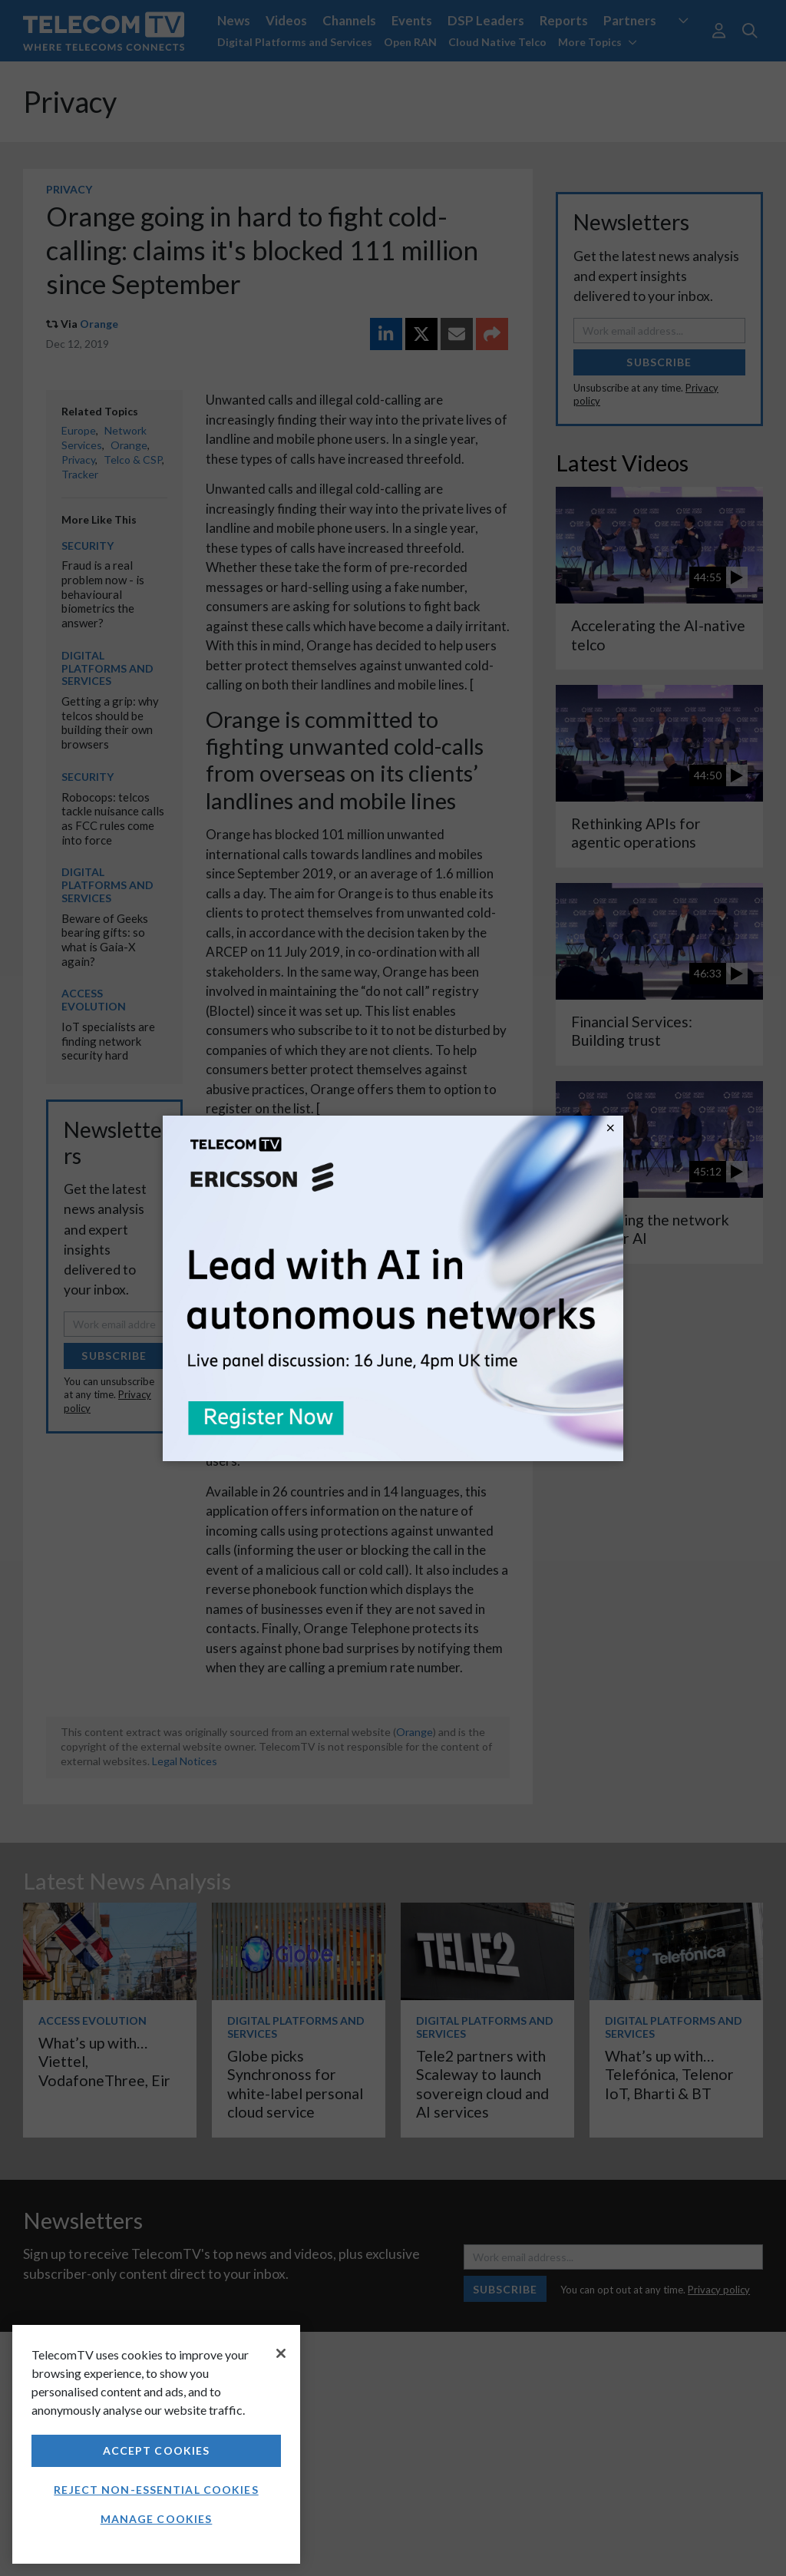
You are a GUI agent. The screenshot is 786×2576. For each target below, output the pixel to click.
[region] (156, 2444)
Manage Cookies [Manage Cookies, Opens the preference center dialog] (157, 2518)
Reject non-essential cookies (156, 2489)
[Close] (281, 2353)
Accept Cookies (156, 2450)
